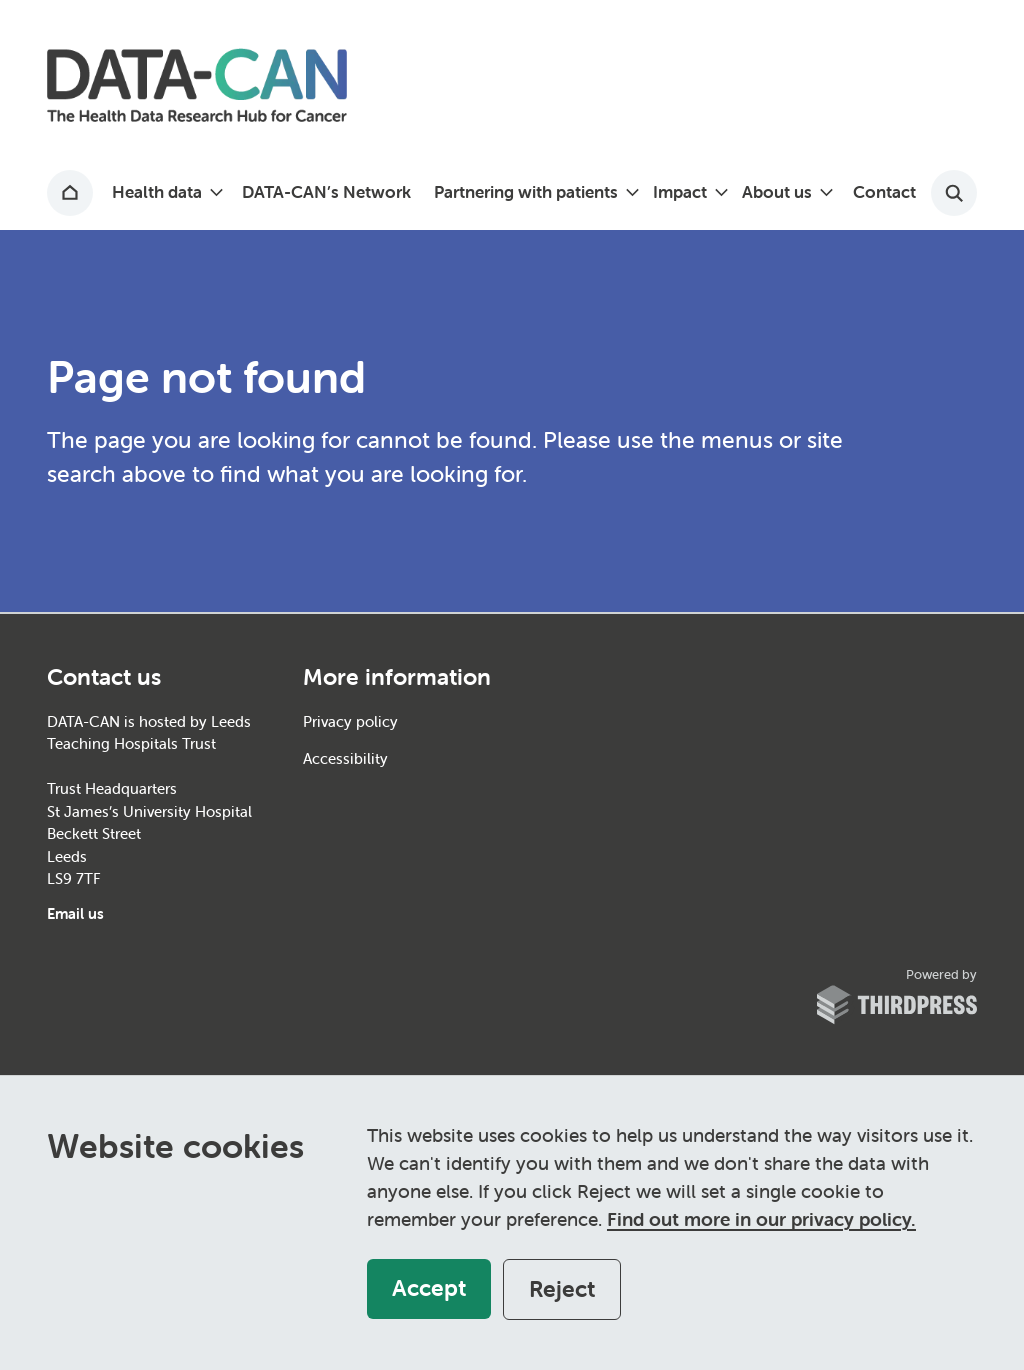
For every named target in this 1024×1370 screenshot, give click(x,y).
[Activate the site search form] (954, 193)
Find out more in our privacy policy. (761, 1219)
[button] (165, 193)
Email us (75, 913)
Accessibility (345, 758)
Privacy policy (350, 721)
